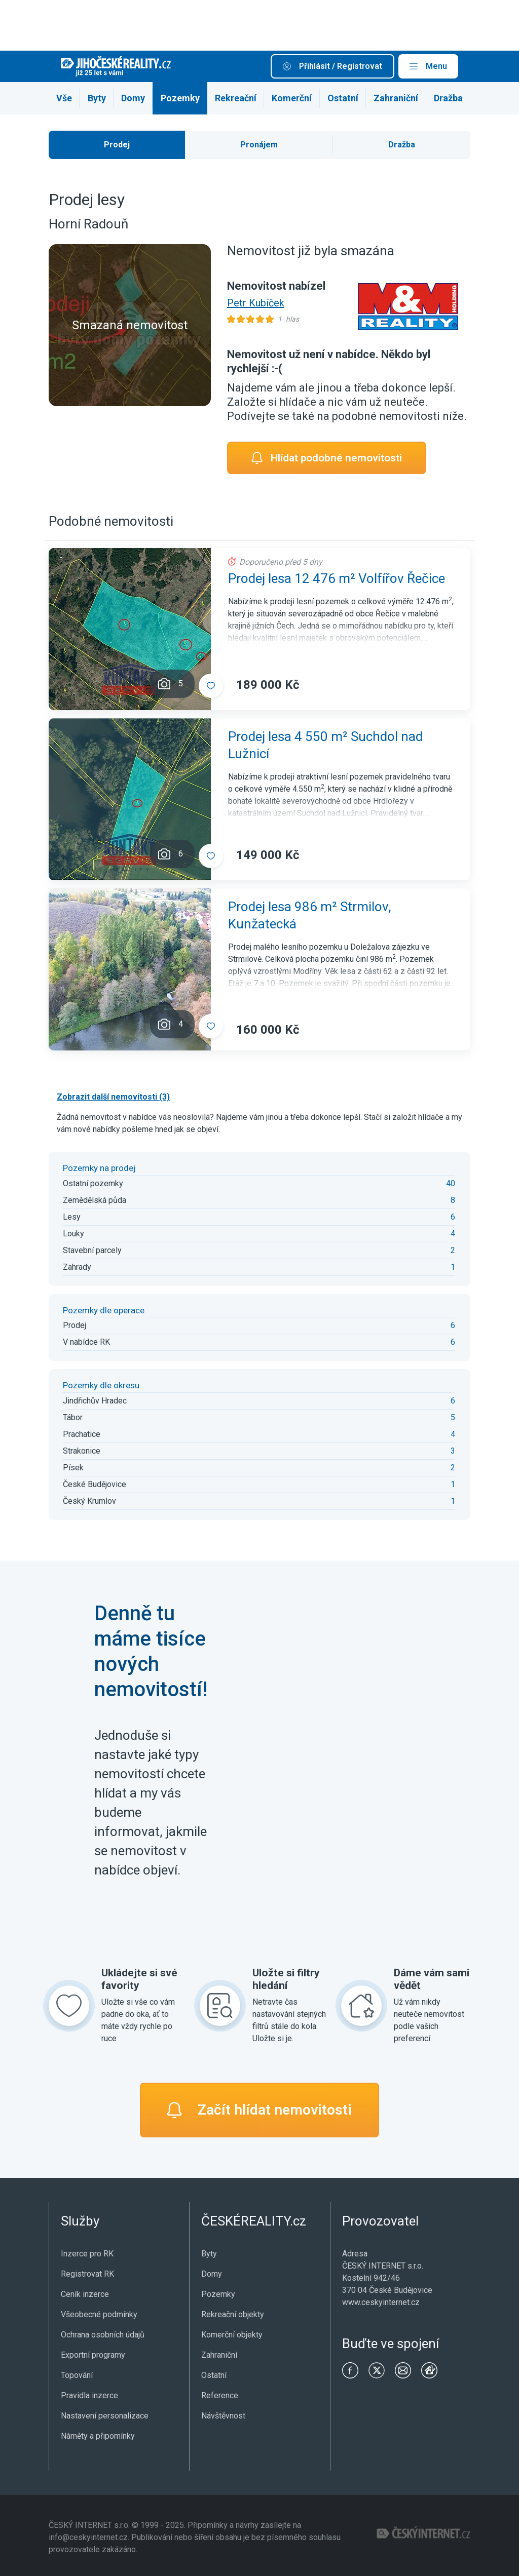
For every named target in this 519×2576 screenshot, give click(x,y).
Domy (133, 98)
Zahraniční (396, 98)
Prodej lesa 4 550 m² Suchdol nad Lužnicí (325, 745)
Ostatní (342, 98)
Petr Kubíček (255, 303)
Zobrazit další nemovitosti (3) (113, 1097)
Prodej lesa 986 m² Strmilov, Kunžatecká (309, 915)
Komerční (292, 98)
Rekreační (235, 98)
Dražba (448, 98)
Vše (64, 98)
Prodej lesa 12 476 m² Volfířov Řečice (336, 578)
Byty (97, 98)
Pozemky (180, 98)
